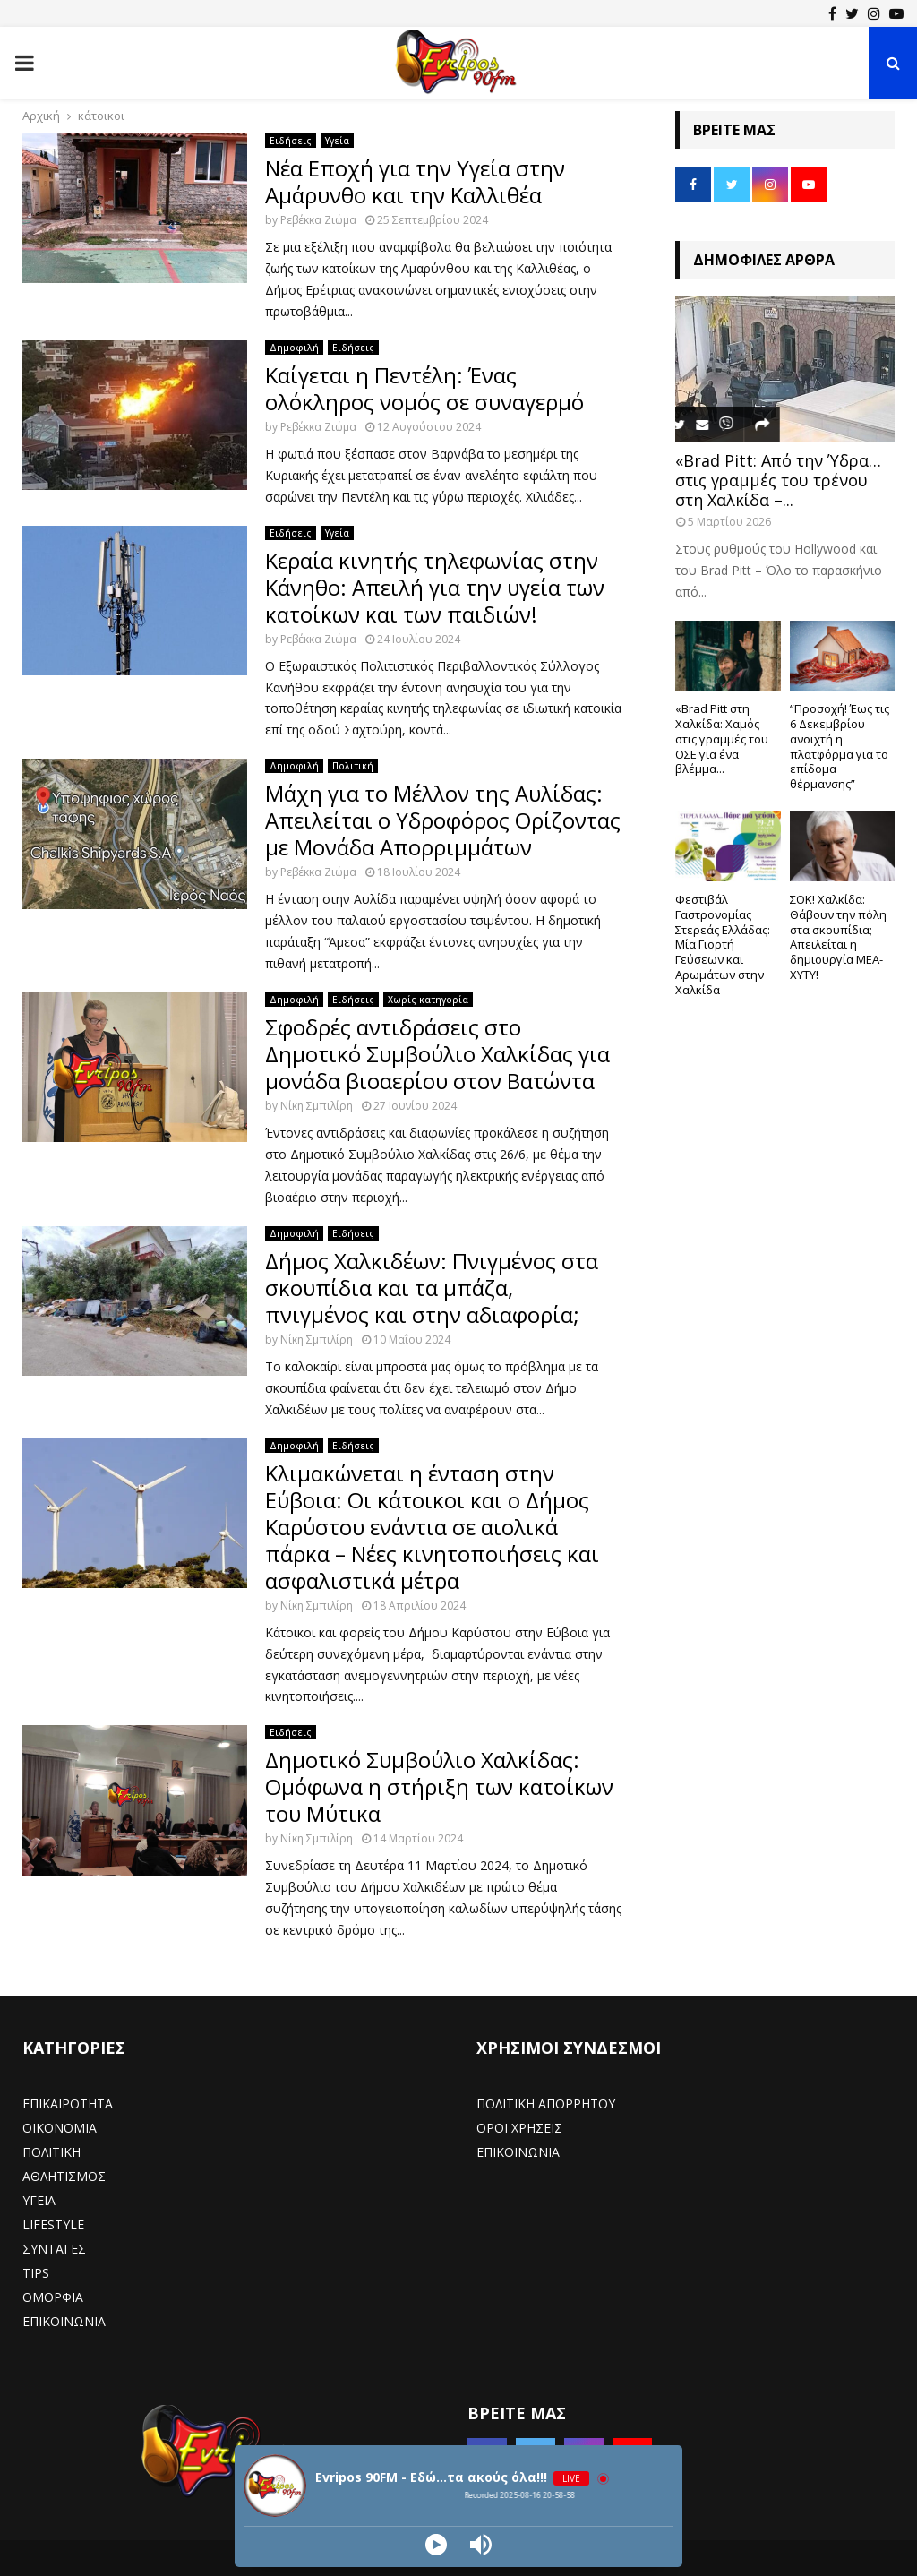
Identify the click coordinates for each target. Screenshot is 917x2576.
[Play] (436, 2544)
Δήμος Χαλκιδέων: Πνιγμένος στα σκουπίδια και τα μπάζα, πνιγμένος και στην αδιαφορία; (431, 1287)
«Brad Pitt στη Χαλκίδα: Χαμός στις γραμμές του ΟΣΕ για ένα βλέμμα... (721, 738)
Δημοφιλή (294, 347)
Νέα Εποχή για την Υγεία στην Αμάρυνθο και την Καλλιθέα (415, 181)
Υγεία (337, 140)
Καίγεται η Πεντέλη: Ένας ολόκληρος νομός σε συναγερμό (424, 388)
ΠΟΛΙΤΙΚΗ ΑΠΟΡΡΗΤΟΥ (545, 2103)
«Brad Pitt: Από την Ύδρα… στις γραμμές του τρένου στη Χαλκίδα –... (778, 480)
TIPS (35, 2272)
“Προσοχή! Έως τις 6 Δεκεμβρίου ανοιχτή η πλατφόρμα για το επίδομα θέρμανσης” (839, 746)
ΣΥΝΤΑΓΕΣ (54, 2248)
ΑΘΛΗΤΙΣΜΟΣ (64, 2176)
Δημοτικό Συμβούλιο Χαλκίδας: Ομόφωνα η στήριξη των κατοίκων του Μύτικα (439, 1786)
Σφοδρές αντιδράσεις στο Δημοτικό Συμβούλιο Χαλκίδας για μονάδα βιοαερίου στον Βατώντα (437, 1053)
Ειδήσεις (291, 140)
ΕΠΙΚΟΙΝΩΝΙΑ (64, 2321)
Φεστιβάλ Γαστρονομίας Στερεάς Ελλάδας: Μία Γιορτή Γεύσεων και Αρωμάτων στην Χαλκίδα (722, 944)
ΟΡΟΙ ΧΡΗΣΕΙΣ (519, 2127)
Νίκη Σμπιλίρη (316, 1105)
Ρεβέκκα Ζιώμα (318, 220)
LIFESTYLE (53, 2224)
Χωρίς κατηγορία (428, 999)
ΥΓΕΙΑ (39, 2200)
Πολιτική (352, 766)
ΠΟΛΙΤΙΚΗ (51, 2151)
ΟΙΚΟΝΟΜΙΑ (59, 2127)
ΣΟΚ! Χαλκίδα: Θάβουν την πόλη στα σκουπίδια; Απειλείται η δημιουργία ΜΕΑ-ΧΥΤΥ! (838, 937)
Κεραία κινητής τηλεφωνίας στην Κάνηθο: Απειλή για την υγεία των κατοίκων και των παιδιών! (434, 587)
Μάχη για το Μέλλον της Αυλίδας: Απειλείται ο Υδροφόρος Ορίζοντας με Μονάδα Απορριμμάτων (443, 820)
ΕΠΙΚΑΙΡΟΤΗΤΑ (67, 2103)
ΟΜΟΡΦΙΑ (52, 2297)
